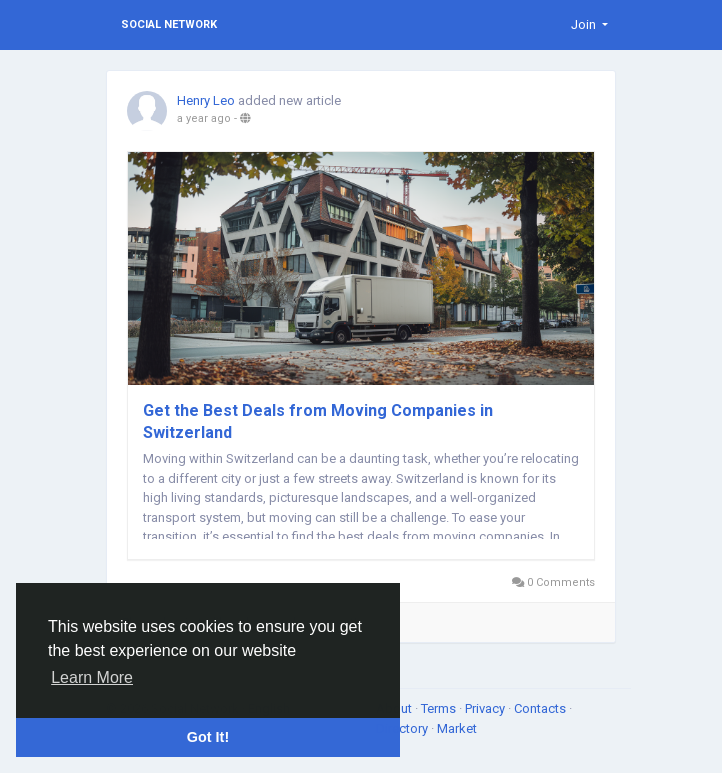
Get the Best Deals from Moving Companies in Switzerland (318, 421)
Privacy (486, 708)
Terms (440, 708)
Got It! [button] (208, 737)
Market (457, 728)
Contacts (541, 708)
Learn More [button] (92, 677)
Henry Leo (206, 100)
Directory (403, 728)
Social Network (169, 24)
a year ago (204, 118)
